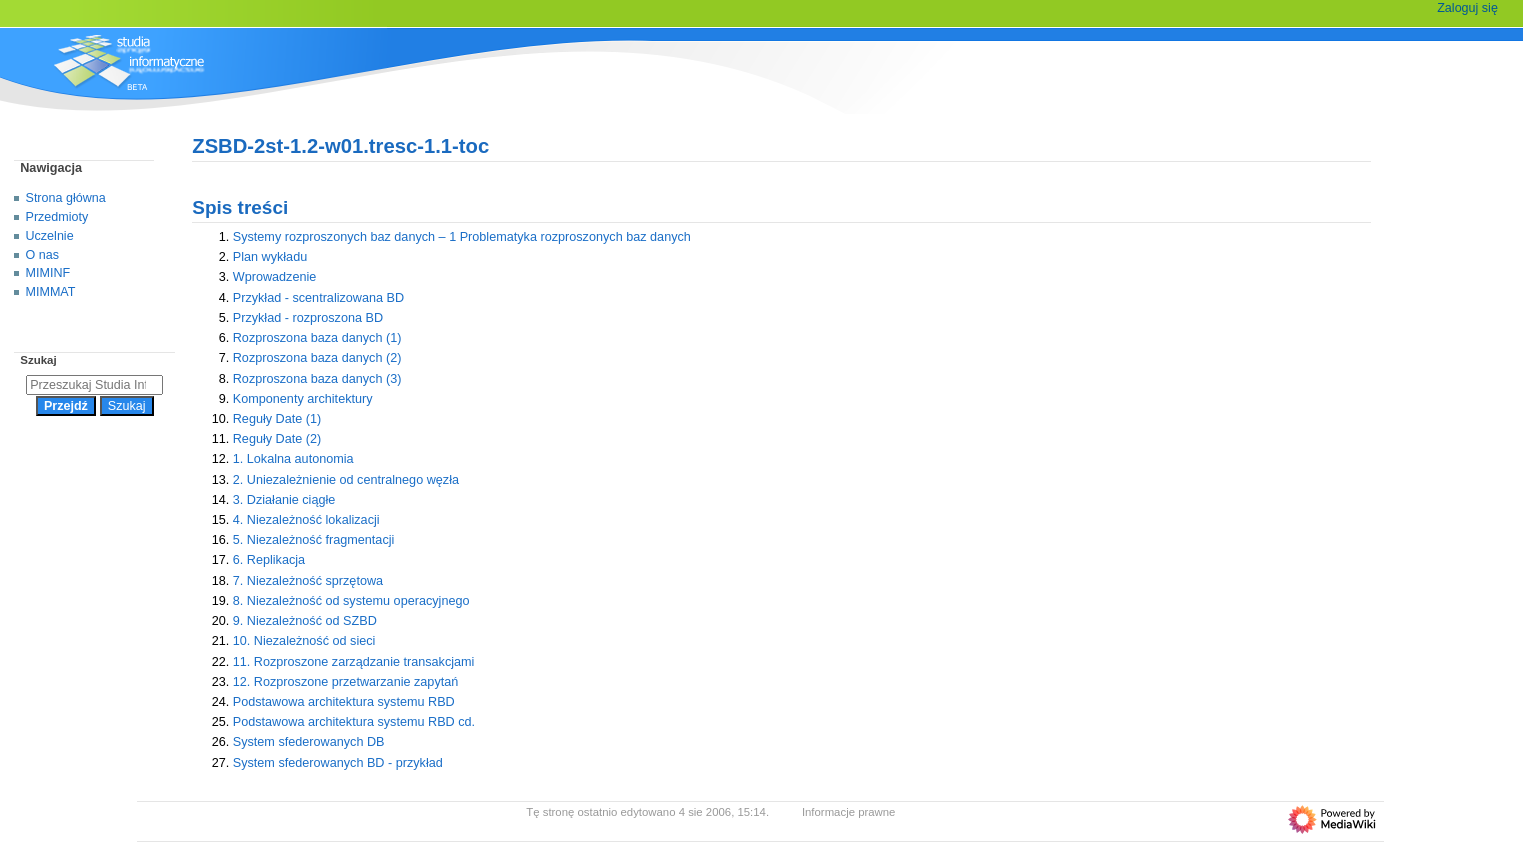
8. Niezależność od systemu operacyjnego (351, 601)
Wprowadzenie (275, 277)
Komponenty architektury (303, 399)
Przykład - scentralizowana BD (318, 298)
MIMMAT (51, 292)
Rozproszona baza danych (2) (317, 358)
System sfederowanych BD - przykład (338, 763)
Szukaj (38, 360)
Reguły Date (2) (277, 439)
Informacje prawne (849, 812)
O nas (42, 255)
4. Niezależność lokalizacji (306, 520)
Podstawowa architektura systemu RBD (344, 702)
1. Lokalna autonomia (293, 459)
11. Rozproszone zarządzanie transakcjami (354, 662)
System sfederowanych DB (309, 742)
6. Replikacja (269, 560)
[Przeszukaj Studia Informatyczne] (94, 385)
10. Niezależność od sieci (304, 641)
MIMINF (48, 273)
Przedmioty (57, 217)
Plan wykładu (270, 257)
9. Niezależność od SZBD (305, 621)
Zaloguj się (1467, 8)
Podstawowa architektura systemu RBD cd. (354, 722)
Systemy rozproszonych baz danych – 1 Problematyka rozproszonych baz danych (462, 237)
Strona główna (66, 198)
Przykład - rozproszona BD (308, 318)
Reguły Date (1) (277, 419)
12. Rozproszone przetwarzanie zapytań (346, 682)
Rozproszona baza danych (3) (317, 379)
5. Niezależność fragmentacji (314, 540)
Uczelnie (50, 236)
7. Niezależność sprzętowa (308, 581)
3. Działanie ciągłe (284, 500)
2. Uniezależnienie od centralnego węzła (346, 480)
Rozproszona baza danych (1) (317, 338)
